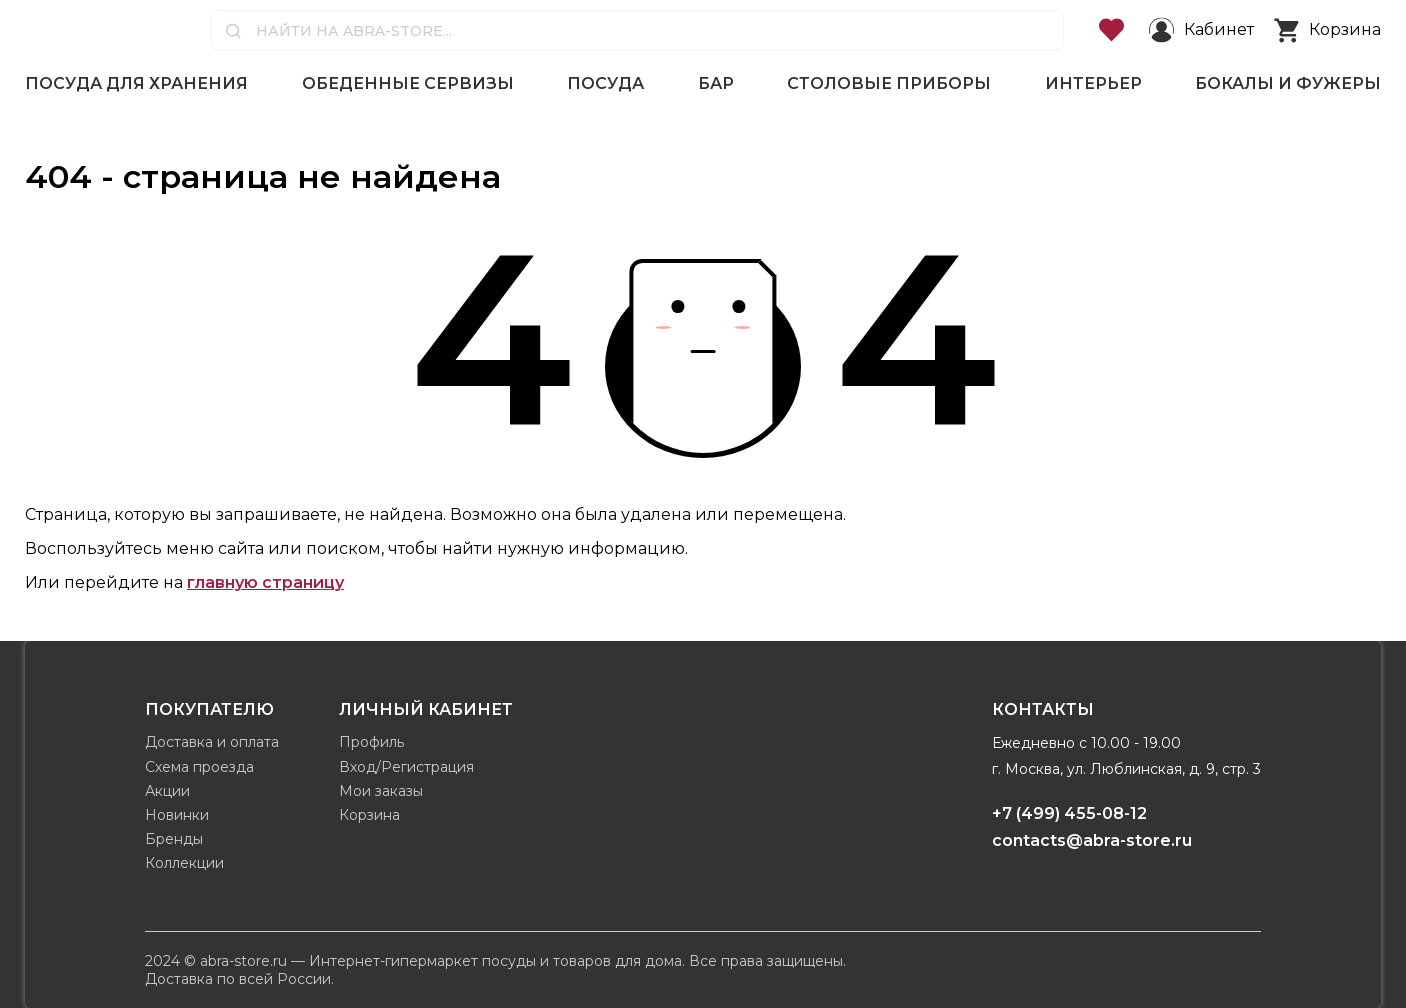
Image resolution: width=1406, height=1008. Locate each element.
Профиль (371, 742)
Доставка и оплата (212, 742)
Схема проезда (199, 767)
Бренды (174, 839)
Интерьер (1093, 83)
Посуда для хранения (136, 83)
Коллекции (184, 863)
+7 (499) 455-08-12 (1069, 813)
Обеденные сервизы (408, 83)
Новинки (177, 815)
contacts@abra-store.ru (1092, 840)
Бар (716, 83)
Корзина (369, 815)
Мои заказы (381, 791)
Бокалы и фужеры (1288, 83)
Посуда (605, 83)
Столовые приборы (889, 83)
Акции (167, 791)
